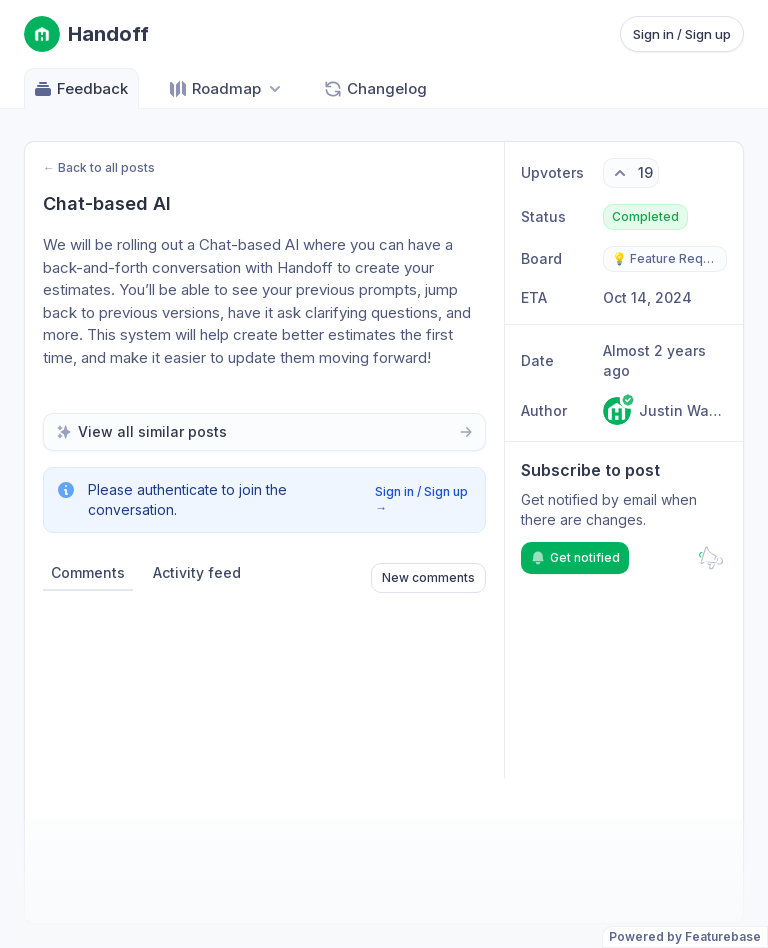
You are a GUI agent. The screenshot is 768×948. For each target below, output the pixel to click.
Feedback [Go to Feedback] (80, 89)
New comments (428, 577)
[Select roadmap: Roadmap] (226, 88)
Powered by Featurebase (685, 936)
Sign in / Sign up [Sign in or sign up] (682, 34)
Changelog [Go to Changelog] (375, 89)
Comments (88, 572)
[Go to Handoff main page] (86, 34)
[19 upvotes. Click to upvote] (631, 173)
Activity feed (197, 572)
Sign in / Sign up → (421, 499)
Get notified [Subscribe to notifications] (575, 558)
